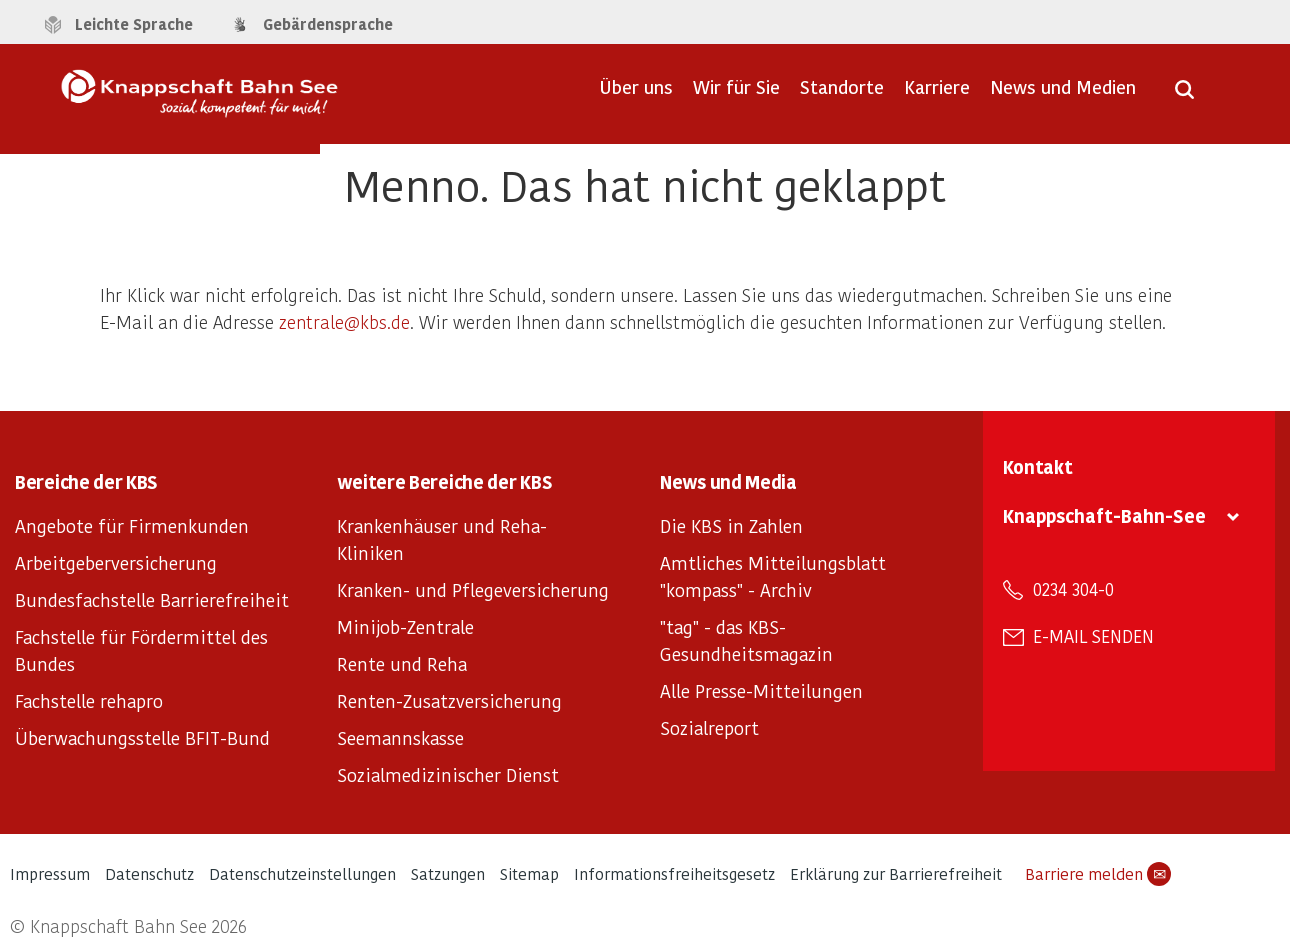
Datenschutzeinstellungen (302, 873)
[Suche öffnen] (1184, 96)
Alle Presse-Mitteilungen (761, 690)
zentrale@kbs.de (344, 321)
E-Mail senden (1093, 636)
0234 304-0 (1073, 589)
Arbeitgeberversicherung (116, 562)
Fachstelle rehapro (89, 700)
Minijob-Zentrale (405, 626)
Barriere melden (1098, 874)
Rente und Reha (402, 663)
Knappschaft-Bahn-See (1104, 515)
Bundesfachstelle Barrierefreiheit (152, 599)
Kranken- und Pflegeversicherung (473, 589)
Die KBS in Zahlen (731, 525)
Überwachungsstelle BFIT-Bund (142, 737)
